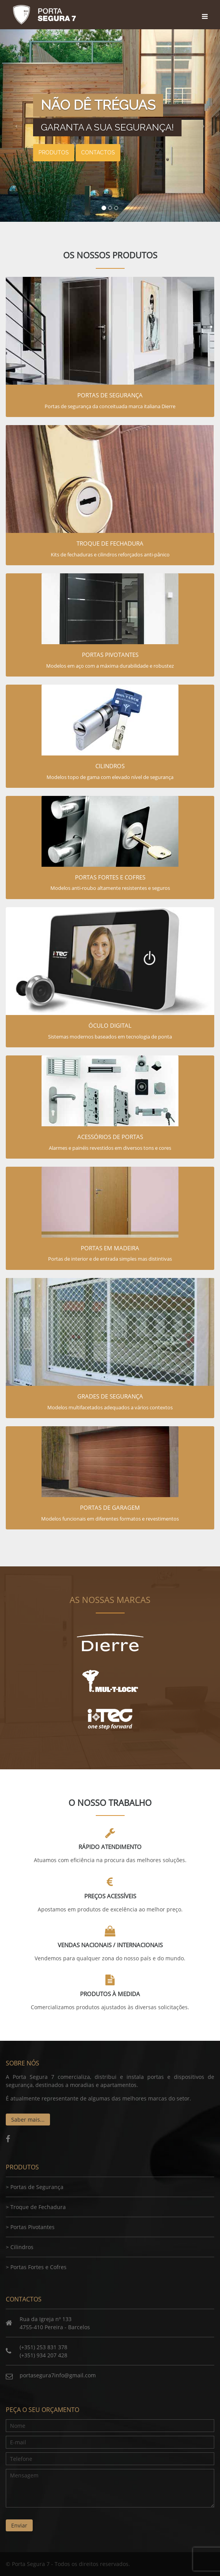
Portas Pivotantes (32, 2227)
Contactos (98, 152)
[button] (16, 125)
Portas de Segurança (36, 2187)
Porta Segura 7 (44, 15)
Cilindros (21, 2247)
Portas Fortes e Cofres (38, 2267)
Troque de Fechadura (38, 2207)
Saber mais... (28, 2119)
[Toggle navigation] (205, 9)
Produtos (53, 152)
